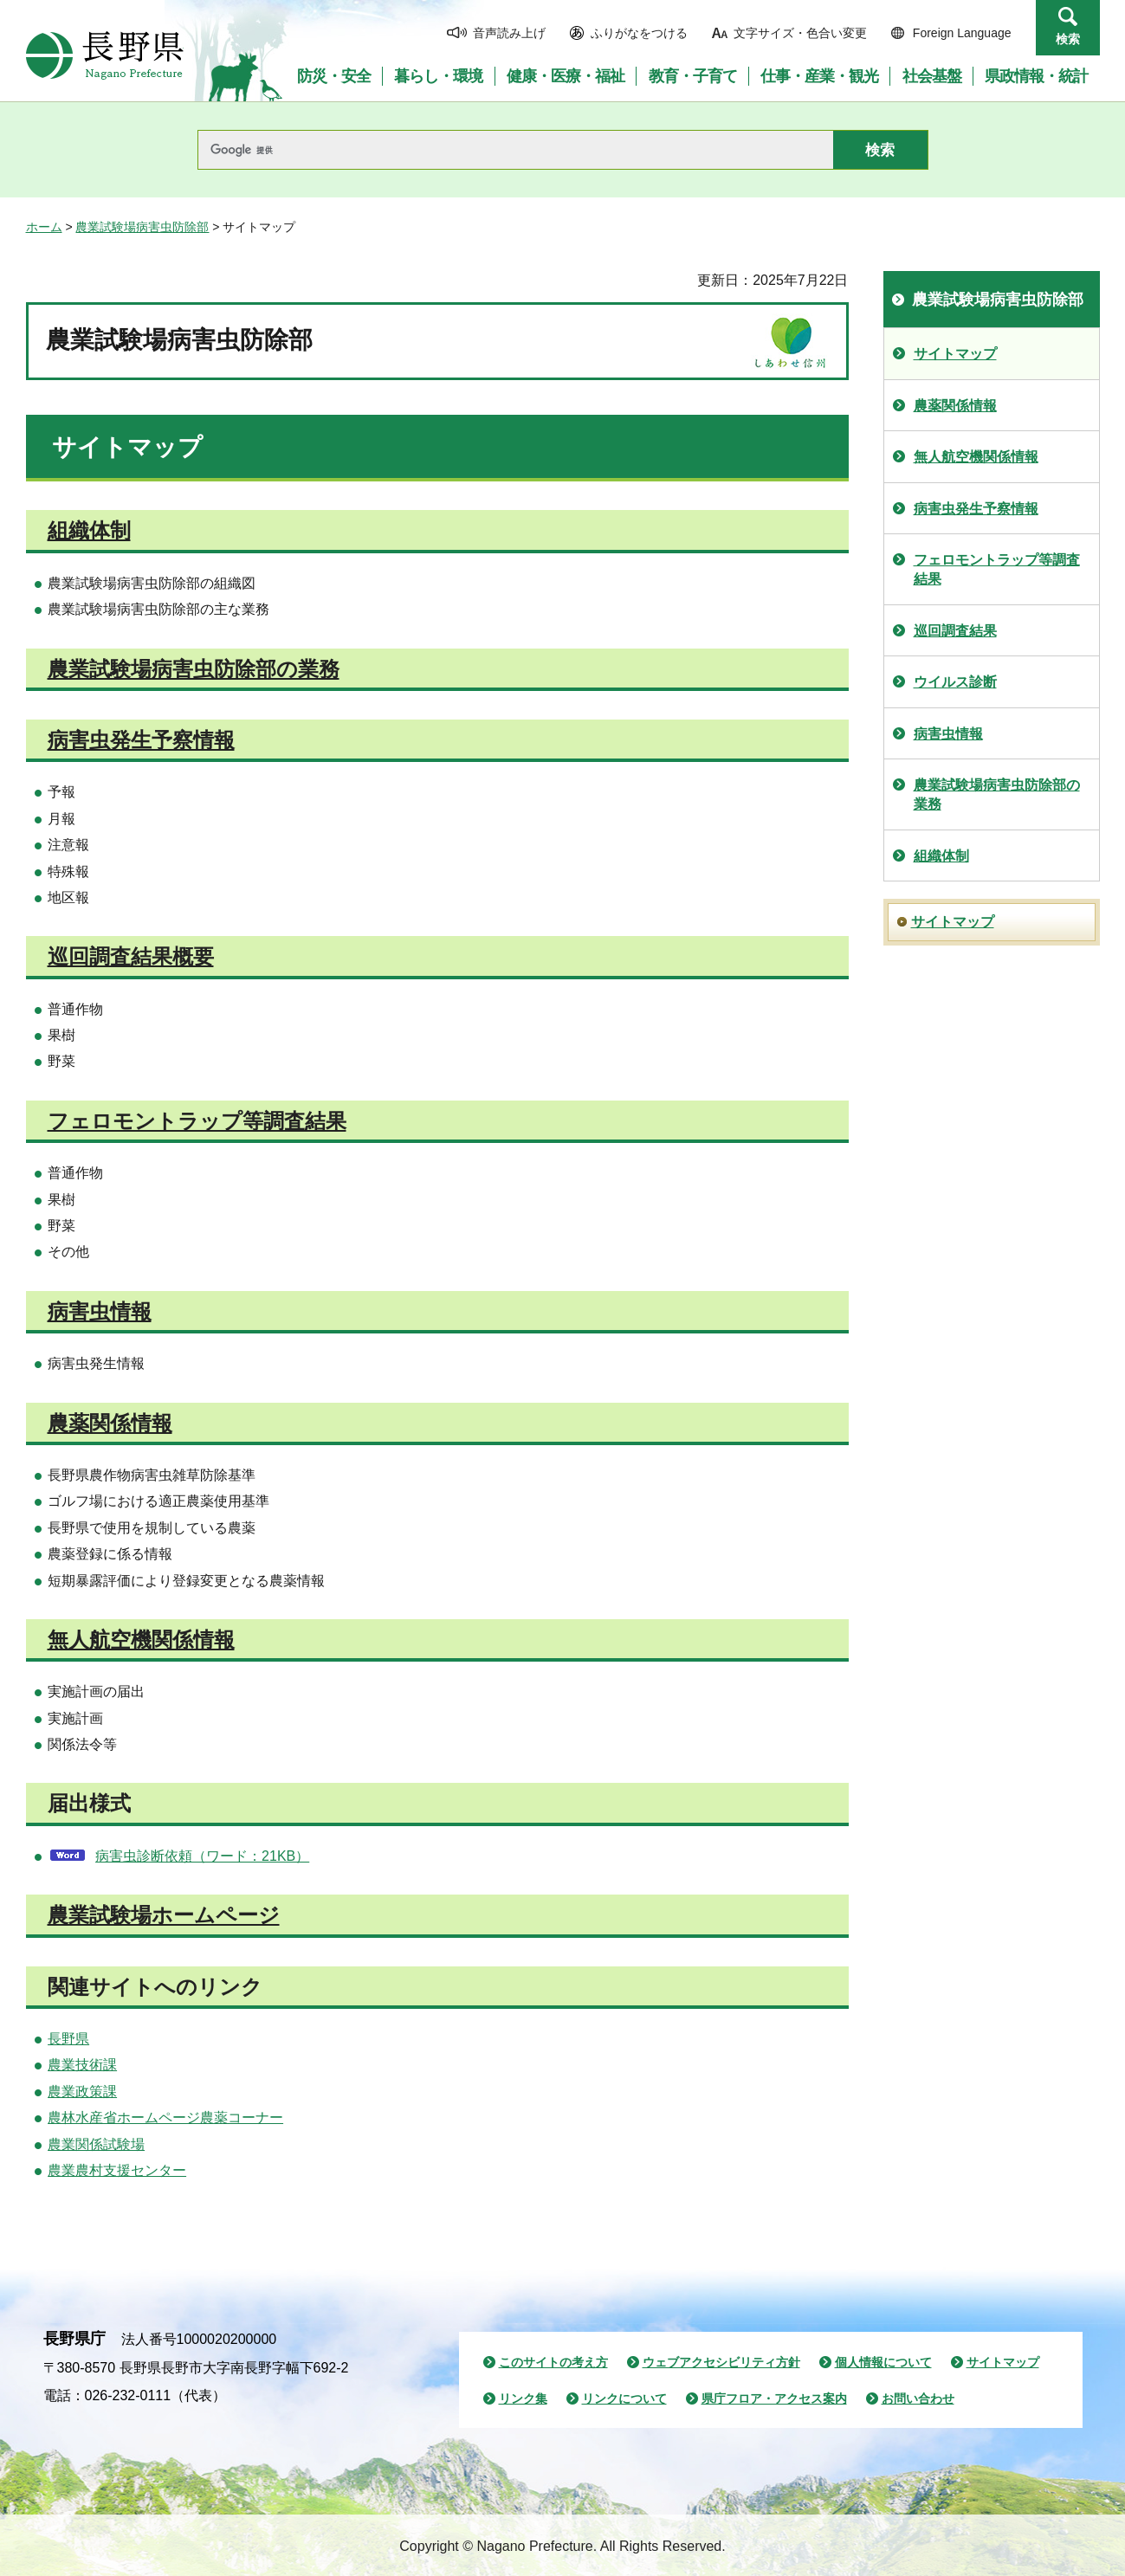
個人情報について (883, 2362)
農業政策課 (82, 2091)
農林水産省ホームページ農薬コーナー (165, 2117)
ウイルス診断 (955, 682)
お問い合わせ (918, 2398)
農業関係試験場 (96, 2144)
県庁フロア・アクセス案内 (774, 2398)
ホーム (44, 227)
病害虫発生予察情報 (141, 740)
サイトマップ (955, 353)
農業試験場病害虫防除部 (142, 227)
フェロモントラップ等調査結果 (197, 1121)
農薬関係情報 (110, 1423)
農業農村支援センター (117, 2170)
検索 (1068, 39)
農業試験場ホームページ (164, 1915)
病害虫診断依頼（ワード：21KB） (202, 1856)
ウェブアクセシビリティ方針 (721, 2362)
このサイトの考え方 (553, 2362)
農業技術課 (82, 2064)
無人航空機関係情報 (141, 1639)
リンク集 (523, 2398)
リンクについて (624, 2398)
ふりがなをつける (639, 33)
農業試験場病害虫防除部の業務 (193, 669)
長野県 (68, 2038)
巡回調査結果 (955, 630)
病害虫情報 (100, 1311)
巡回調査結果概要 (131, 956)
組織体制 (89, 530)
